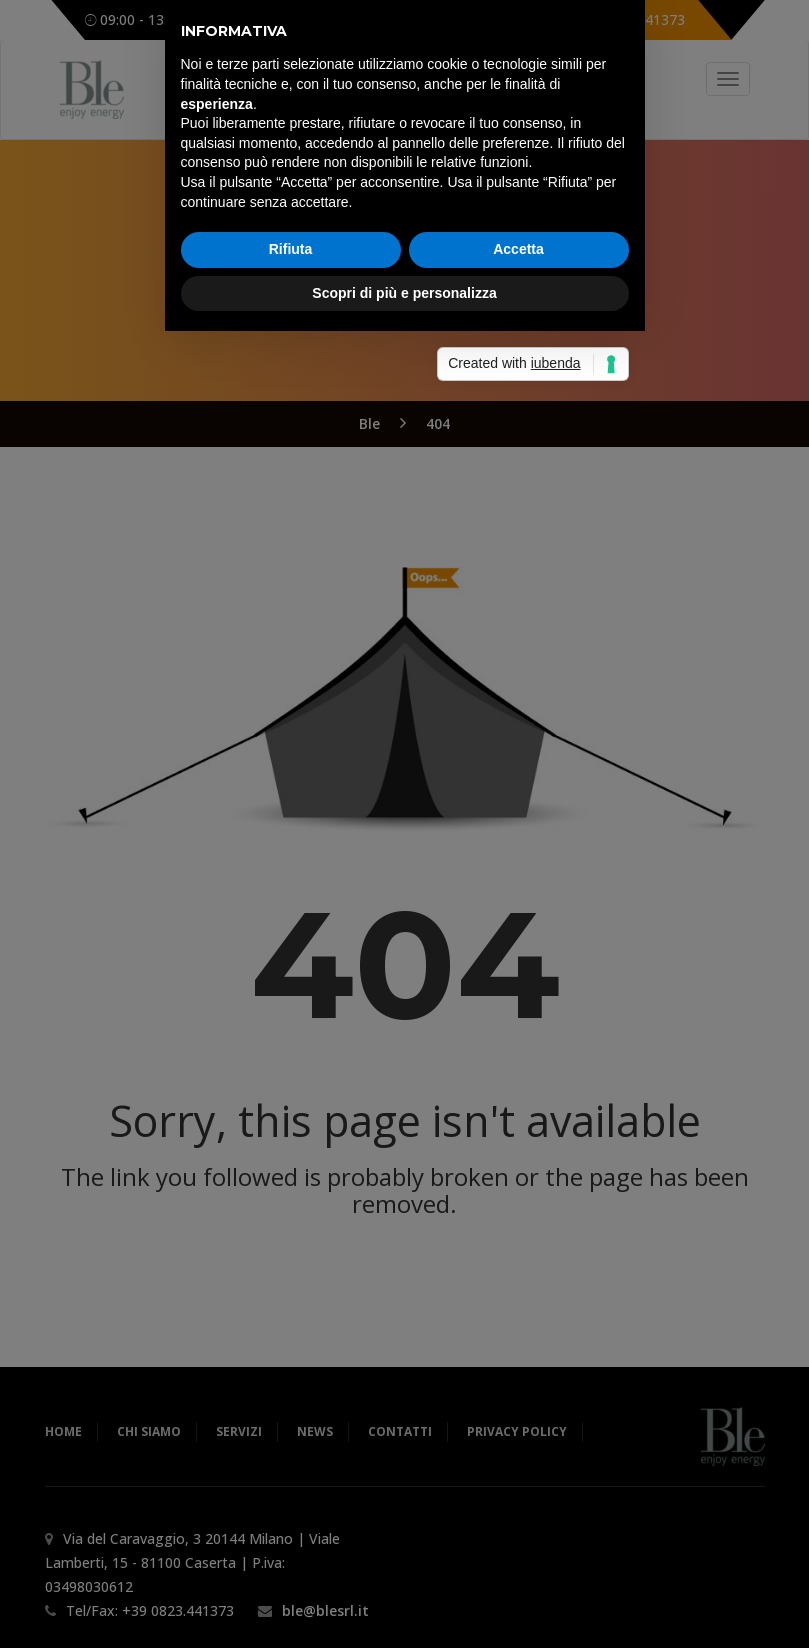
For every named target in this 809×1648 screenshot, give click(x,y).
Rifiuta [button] (291, 907)
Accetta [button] (518, 907)
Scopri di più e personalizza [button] (404, 951)
